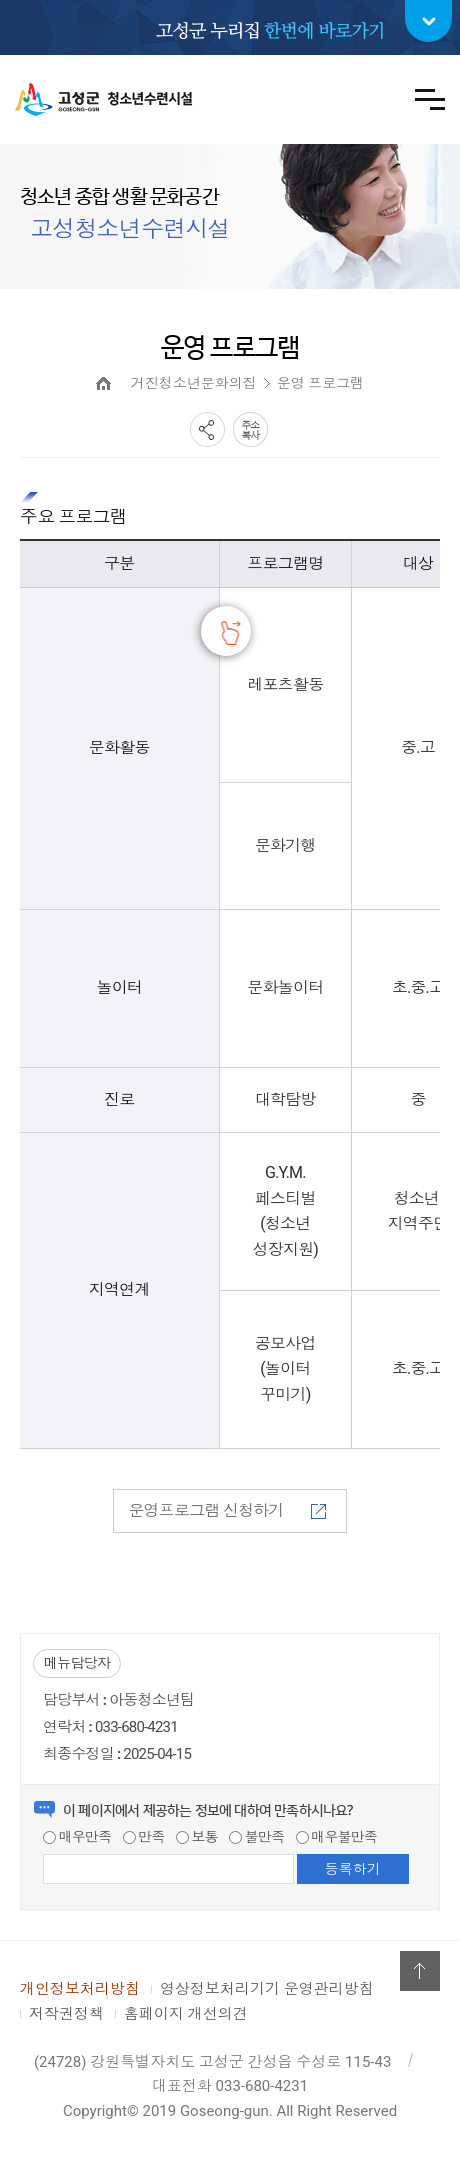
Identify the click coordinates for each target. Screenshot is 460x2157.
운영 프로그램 (320, 383)
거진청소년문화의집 (194, 383)
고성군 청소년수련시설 (104, 99)
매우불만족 (337, 1837)
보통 (197, 1837)
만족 (144, 1837)
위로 (420, 1971)
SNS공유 (207, 429)
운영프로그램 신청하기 (226, 1510)
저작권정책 (66, 2014)
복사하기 (250, 429)
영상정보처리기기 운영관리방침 (267, 1989)
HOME (103, 383)
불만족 (256, 1837)
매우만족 (77, 1837)
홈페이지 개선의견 (186, 2014)
